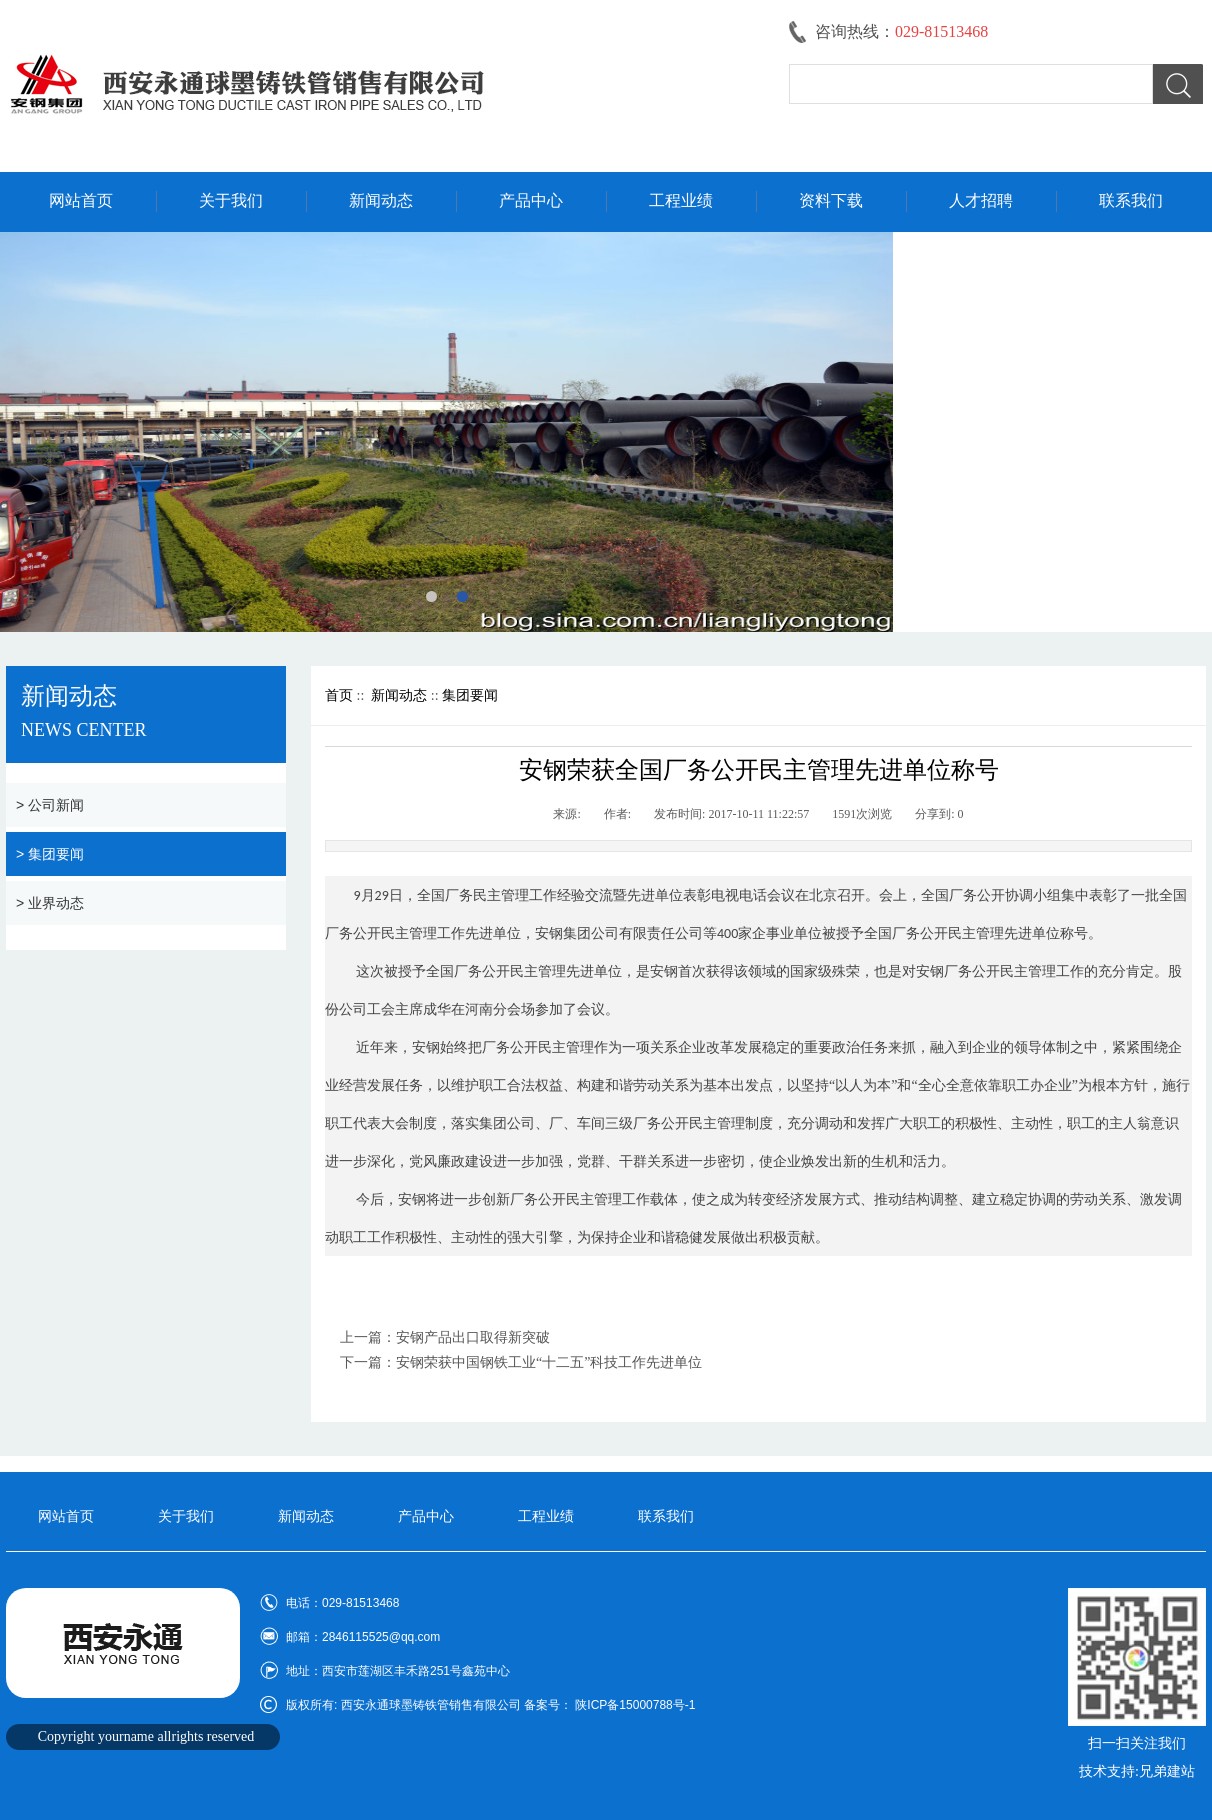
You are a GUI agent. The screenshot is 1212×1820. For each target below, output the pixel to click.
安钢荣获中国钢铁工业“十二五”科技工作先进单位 (549, 1362)
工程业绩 (681, 200)
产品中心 (531, 200)
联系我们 (1131, 200)
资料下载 (831, 200)
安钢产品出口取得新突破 (473, 1337)
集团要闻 (470, 695)
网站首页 (81, 200)
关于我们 (231, 200)
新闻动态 (381, 200)
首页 (339, 695)
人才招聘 (981, 200)
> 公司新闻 (50, 805)
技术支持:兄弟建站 (1137, 1771)
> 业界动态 (50, 903)
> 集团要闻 (50, 854)
